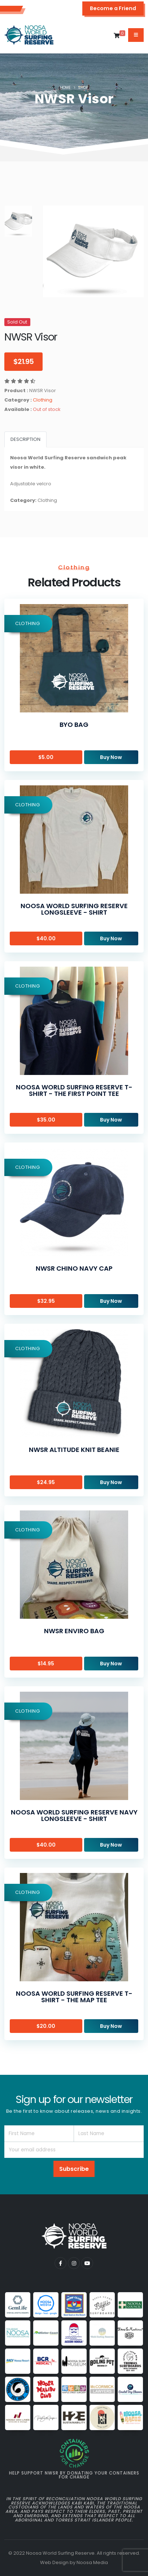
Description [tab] (25, 439)
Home (65, 87)
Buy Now (111, 757)
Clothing (42, 399)
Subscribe (74, 2169)
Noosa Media (92, 2562)
